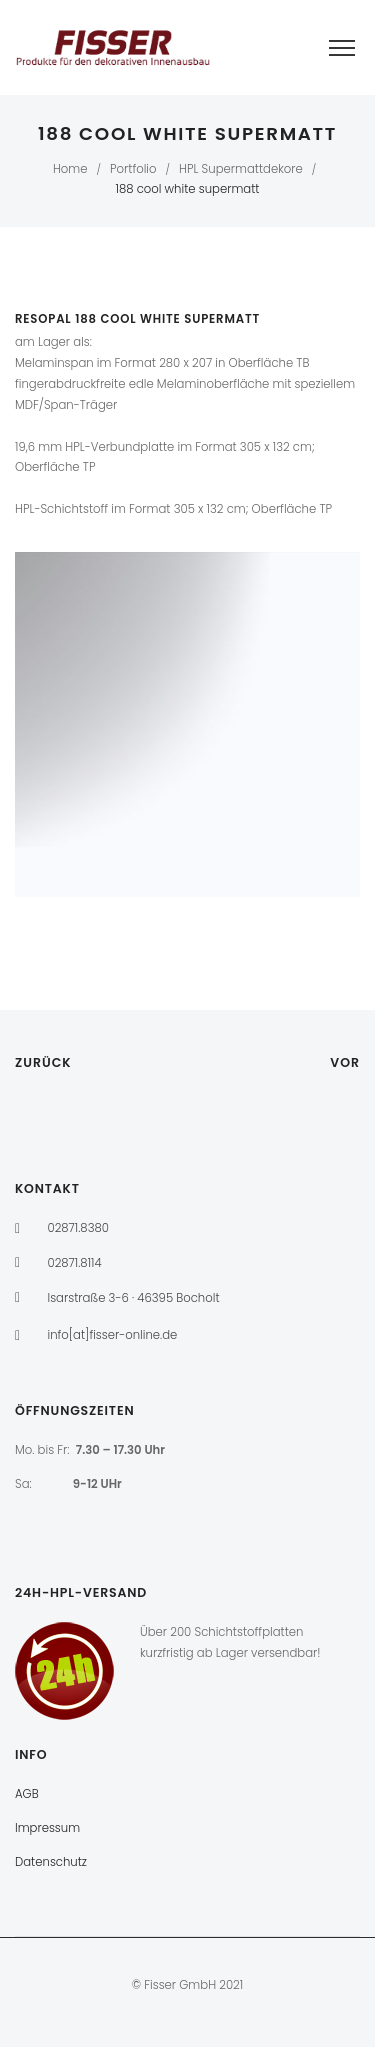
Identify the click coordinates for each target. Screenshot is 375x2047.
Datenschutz (51, 1862)
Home (70, 169)
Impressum (47, 1828)
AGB (27, 1794)
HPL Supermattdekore (241, 169)
